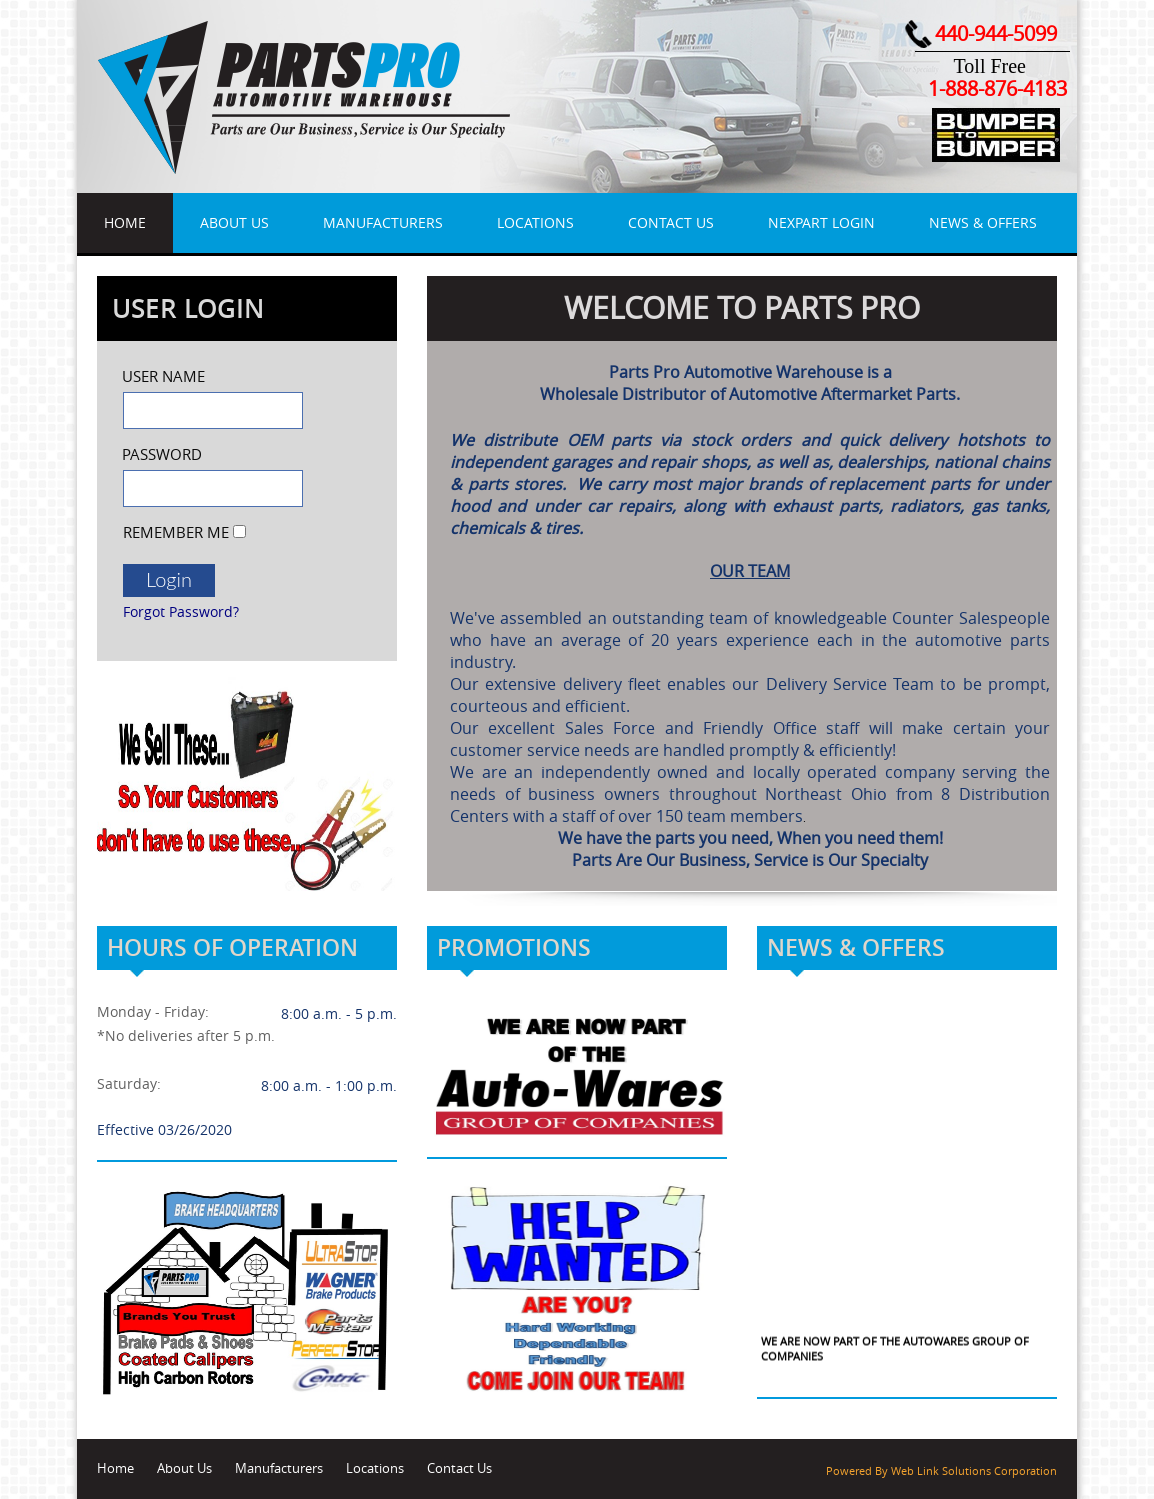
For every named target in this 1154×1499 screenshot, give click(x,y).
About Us (234, 222)
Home (125, 222)
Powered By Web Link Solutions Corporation (941, 1471)
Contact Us (671, 222)
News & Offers (983, 222)
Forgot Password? (181, 611)
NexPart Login (821, 222)
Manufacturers (383, 222)
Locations (535, 222)
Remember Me (176, 532)
